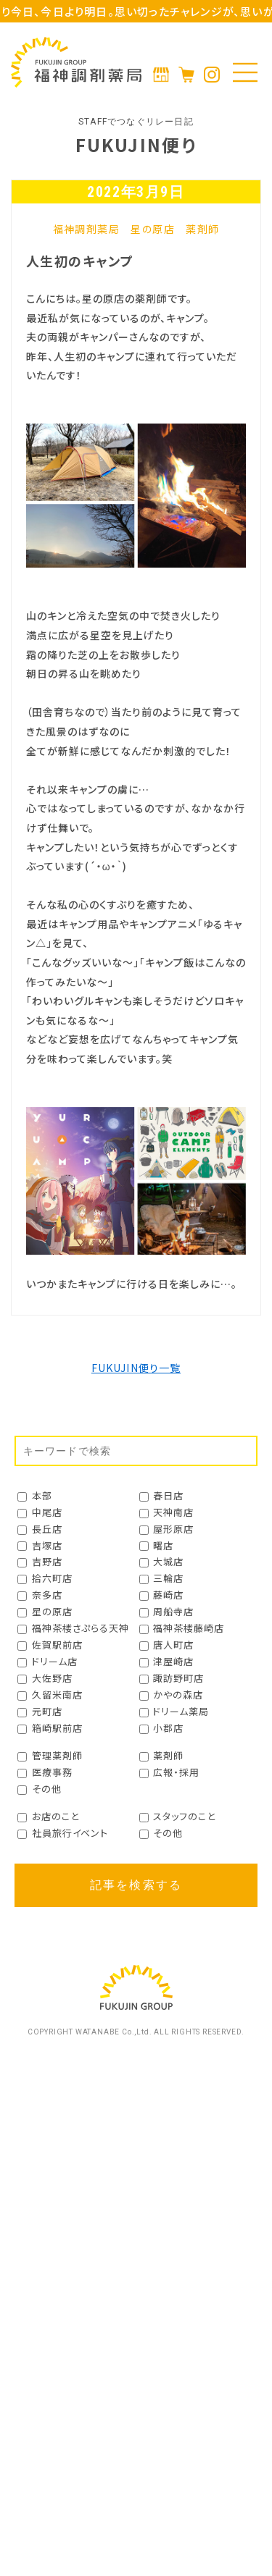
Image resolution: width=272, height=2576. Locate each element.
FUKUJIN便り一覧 (136, 1367)
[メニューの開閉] (245, 72)
